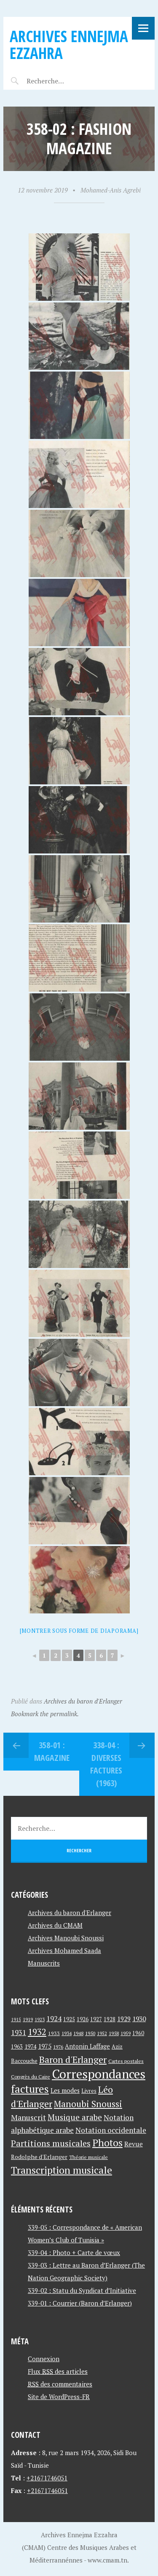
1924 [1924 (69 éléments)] (54, 2018)
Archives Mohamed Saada (64, 1950)
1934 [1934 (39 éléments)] (67, 2033)
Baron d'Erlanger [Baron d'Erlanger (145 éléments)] (73, 2059)
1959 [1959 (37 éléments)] (126, 2033)
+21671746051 (47, 2478)
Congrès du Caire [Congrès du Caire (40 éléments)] (30, 2076)
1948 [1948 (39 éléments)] (78, 2033)
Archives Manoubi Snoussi (66, 1938)
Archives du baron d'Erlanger (83, 1701)
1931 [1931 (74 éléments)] (18, 2032)
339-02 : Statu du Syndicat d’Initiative (82, 2290)
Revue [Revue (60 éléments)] (133, 2144)
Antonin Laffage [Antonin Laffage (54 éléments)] (87, 2046)
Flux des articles (58, 2371)
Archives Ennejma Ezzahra (69, 44)
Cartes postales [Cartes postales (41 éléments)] (126, 2061)
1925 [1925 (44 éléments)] (69, 2019)
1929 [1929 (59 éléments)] (124, 2018)
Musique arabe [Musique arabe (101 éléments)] (75, 2117)
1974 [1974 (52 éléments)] (30, 2046)
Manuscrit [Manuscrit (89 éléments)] (28, 2117)
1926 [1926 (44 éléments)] (82, 2019)
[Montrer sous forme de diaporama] (79, 1630)
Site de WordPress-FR (59, 2396)
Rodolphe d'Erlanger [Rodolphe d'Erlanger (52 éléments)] (39, 2157)
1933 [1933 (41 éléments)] (54, 2033)
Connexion (43, 2358)
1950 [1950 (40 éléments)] (90, 2033)
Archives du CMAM (55, 1925)
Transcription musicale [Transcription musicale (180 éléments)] (61, 2170)
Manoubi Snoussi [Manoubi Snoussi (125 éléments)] (88, 2104)
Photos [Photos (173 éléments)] (107, 2142)
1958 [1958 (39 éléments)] (114, 2033)
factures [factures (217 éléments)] (30, 2089)
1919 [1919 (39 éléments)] (28, 2019)
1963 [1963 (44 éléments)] (17, 2046)
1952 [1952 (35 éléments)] (102, 2033)
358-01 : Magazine (52, 1751)
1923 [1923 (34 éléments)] (40, 2019)
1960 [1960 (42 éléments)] (138, 2033)
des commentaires (60, 2384)
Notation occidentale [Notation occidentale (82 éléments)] (110, 2130)
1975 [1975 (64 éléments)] (44, 2046)
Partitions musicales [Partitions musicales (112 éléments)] (51, 2143)
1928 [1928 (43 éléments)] (109, 2019)
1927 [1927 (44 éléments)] (96, 2019)
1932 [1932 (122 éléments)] (37, 2032)
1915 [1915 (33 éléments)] (16, 2019)
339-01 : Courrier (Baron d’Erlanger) (80, 2303)
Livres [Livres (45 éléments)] (88, 2091)
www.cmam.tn (107, 2560)
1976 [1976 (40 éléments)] (58, 2046)
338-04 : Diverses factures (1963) (106, 1764)
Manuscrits (44, 1963)
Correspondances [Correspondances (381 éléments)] (98, 2074)
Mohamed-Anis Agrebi (110, 190)
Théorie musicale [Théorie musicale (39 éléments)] (88, 2157)
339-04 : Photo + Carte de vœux (74, 2252)
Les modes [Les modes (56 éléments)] (65, 2090)
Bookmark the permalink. (45, 1713)
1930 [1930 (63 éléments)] (139, 2018)
